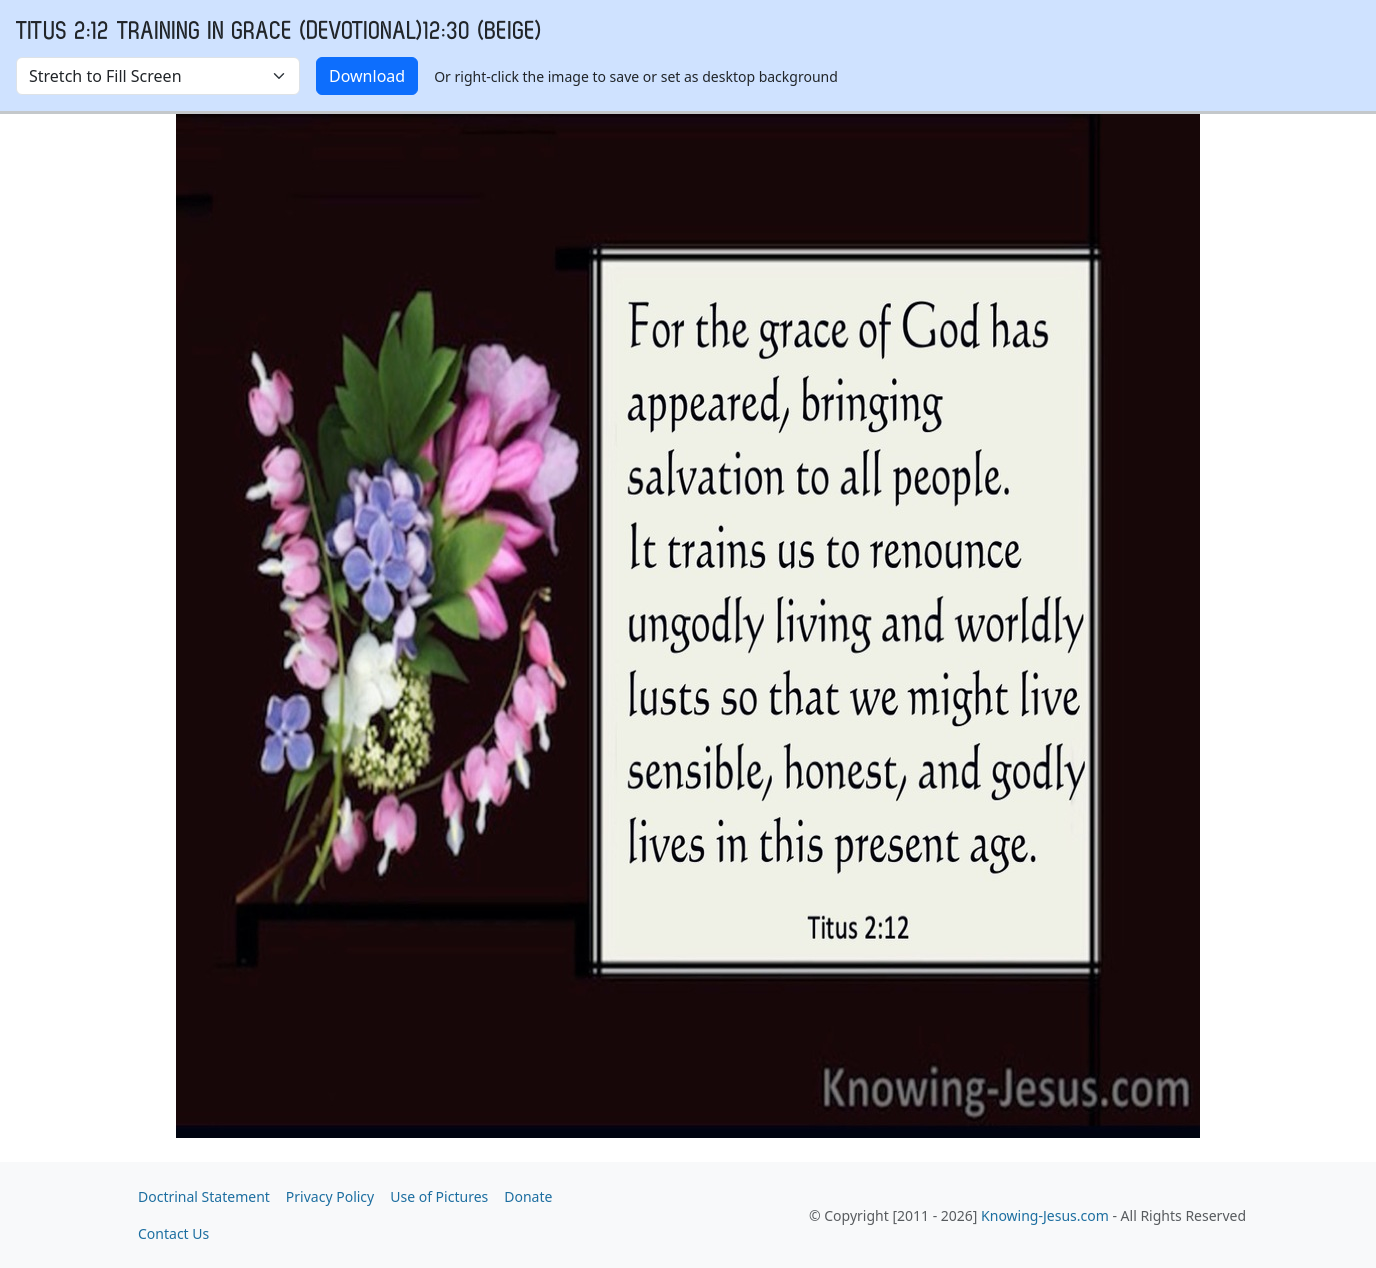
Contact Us (173, 1233)
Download (367, 76)
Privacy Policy (330, 1196)
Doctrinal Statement (204, 1196)
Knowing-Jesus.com (1045, 1215)
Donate (528, 1196)
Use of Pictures (439, 1196)
